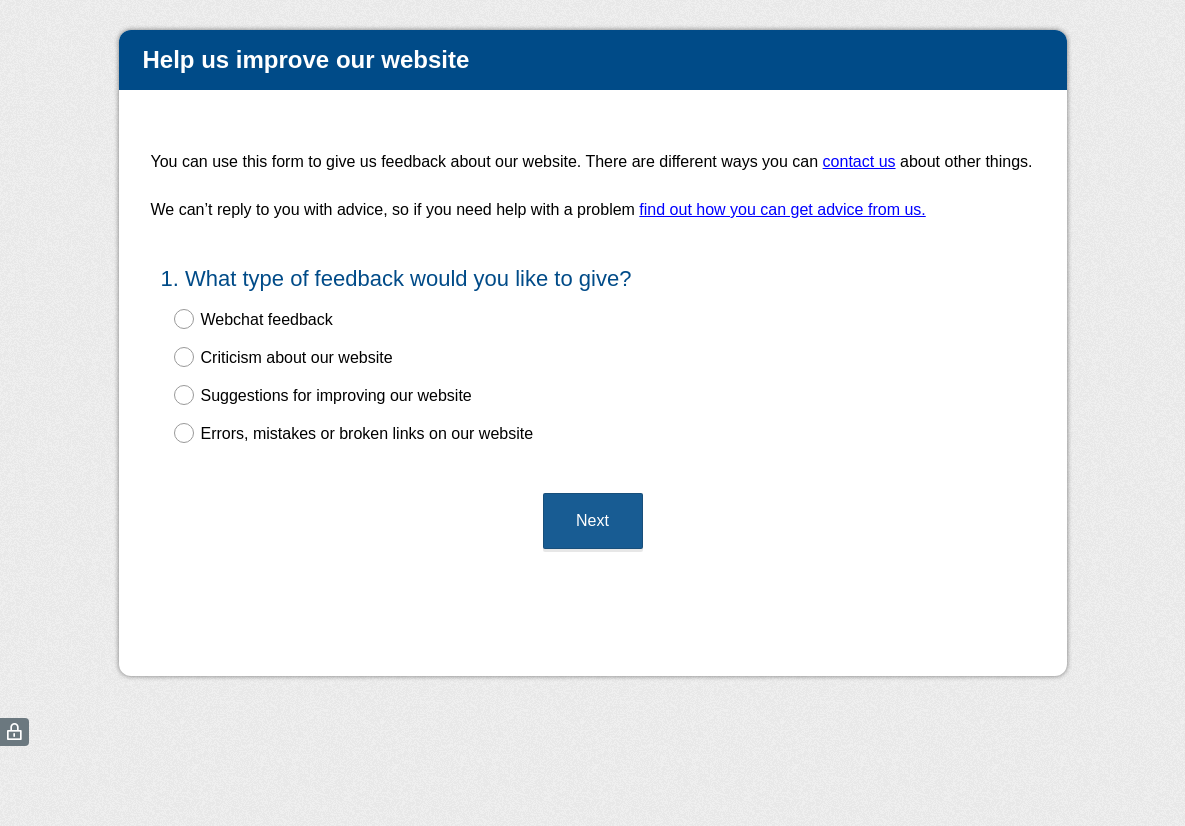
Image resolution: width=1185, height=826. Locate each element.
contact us (859, 161)
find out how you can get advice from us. (782, 209)
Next (592, 520)
